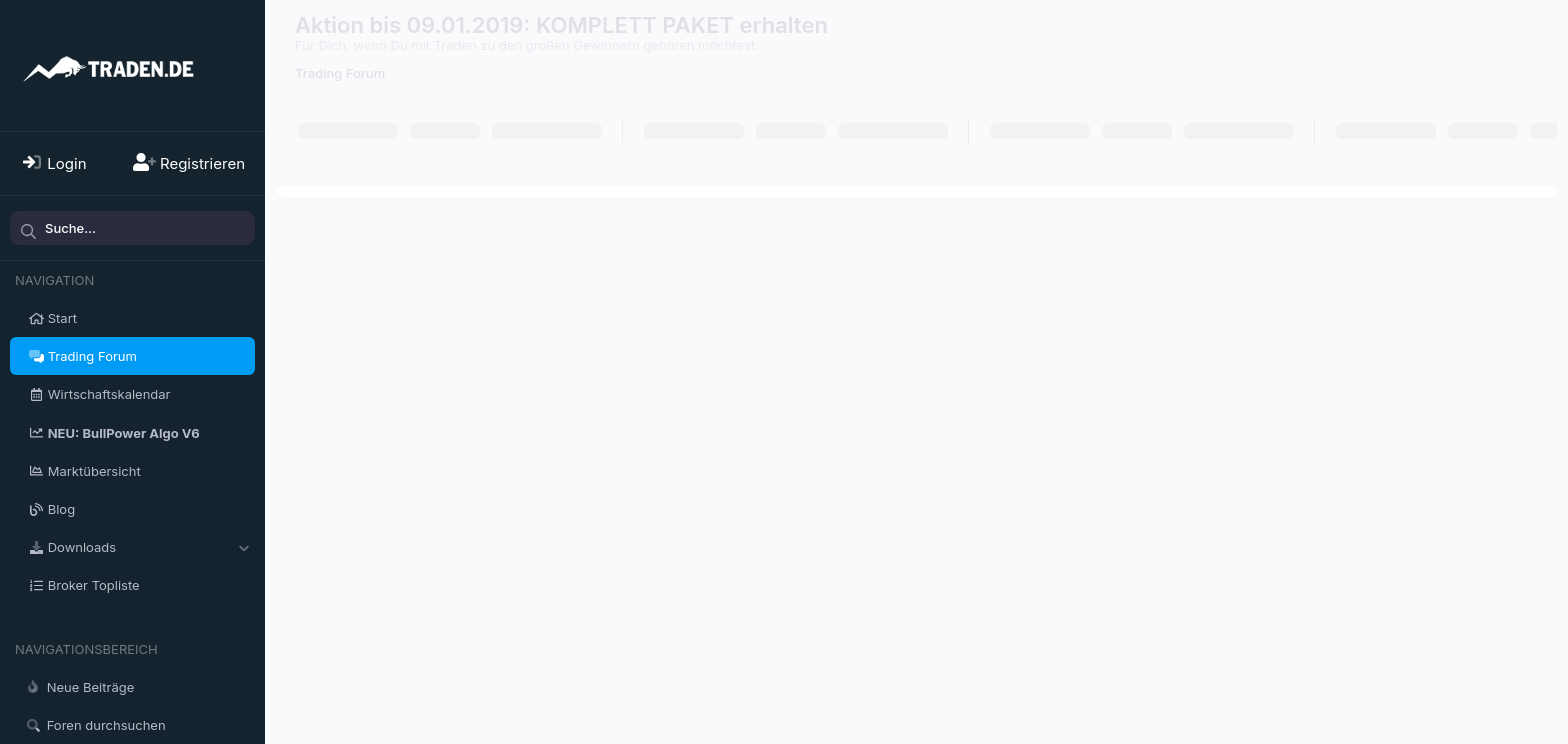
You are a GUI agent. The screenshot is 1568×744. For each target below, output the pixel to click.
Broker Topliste (94, 585)
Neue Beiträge (91, 687)
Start (62, 318)
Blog (61, 509)
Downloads (82, 547)
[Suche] (132, 228)
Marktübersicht (94, 471)
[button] (243, 547)
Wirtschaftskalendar (109, 394)
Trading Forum (92, 356)
